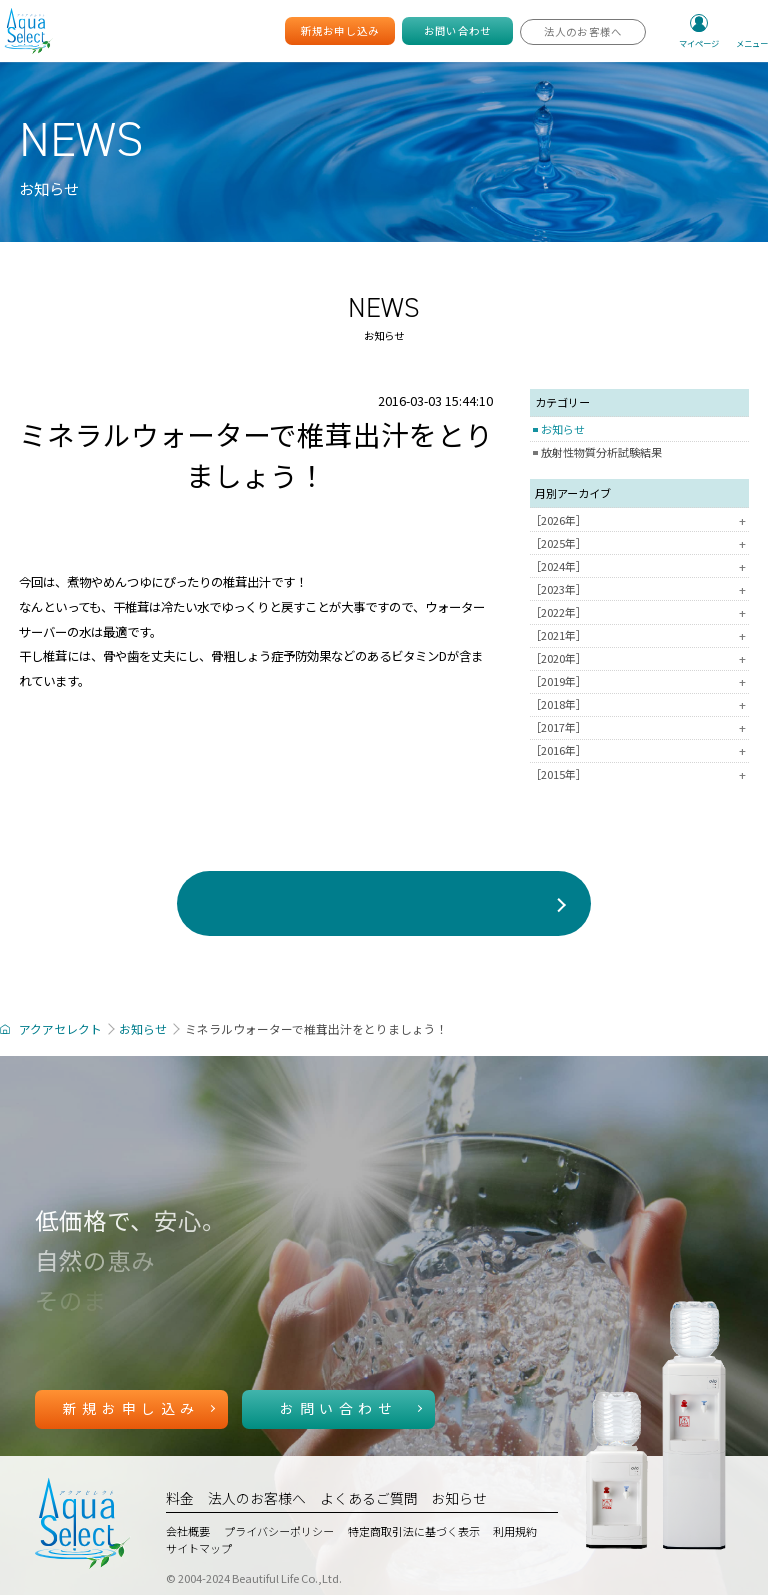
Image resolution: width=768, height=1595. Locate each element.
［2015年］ (639, 774)
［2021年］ (639, 635)
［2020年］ (639, 658)
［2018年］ (639, 704)
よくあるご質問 (369, 1498)
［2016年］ (639, 750)
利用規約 (515, 1531)
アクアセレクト (60, 1028)
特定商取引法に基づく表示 (414, 1531)
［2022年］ (639, 612)
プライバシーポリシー (279, 1531)
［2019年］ (639, 681)
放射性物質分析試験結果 (601, 452)
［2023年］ (639, 589)
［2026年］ (639, 520)
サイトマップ (199, 1548)
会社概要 (188, 1531)
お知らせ (563, 429)
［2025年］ (639, 543)
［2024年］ (639, 566)
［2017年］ (639, 727)
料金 (180, 1498)
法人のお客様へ (257, 1498)
